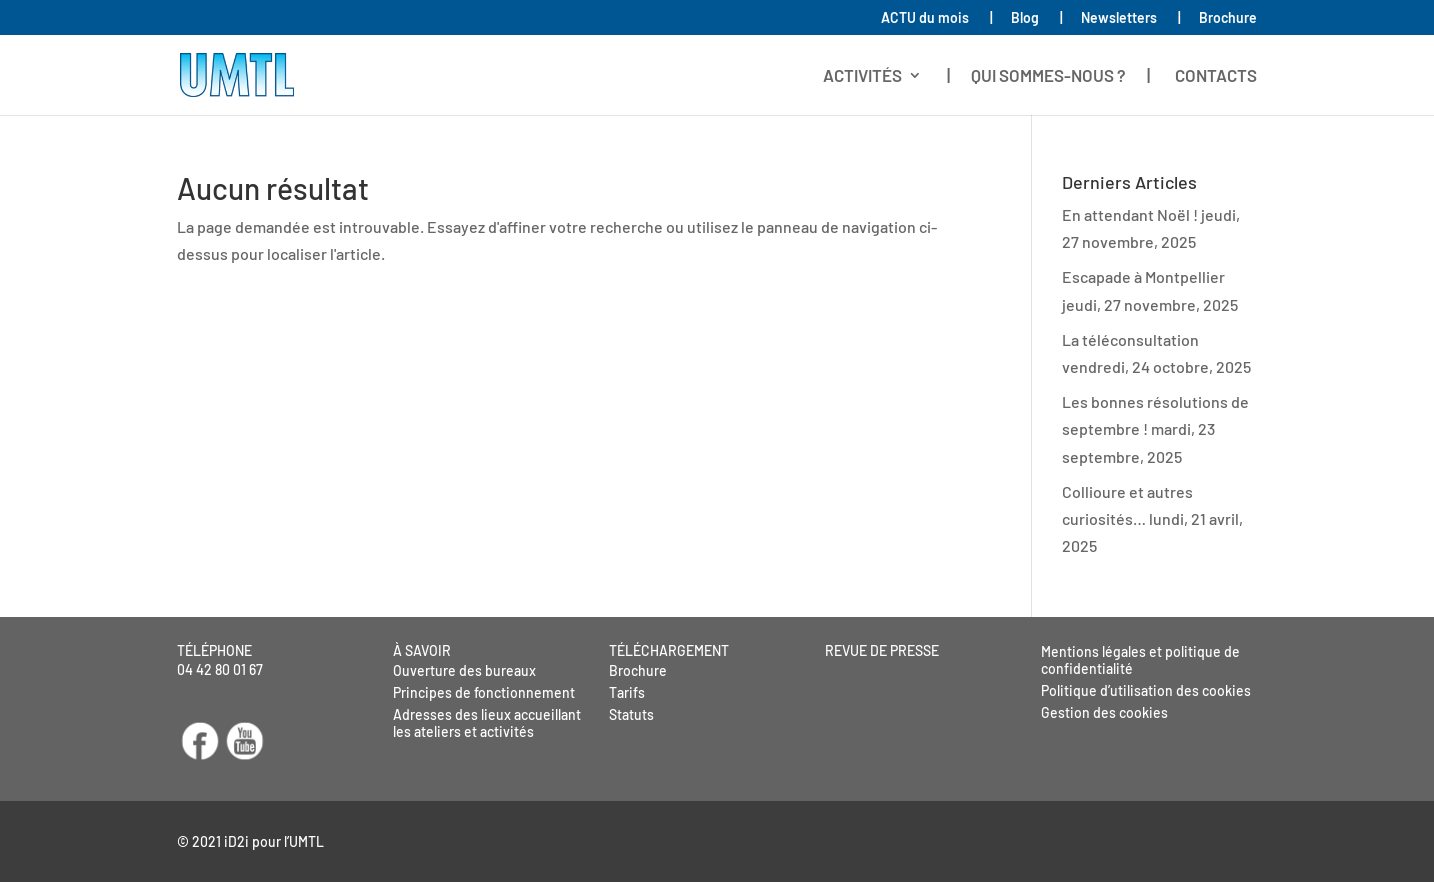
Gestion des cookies (1104, 712)
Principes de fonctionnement (484, 692)
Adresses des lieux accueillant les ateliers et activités (487, 723)
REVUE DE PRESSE (882, 650)
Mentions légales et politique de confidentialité (1140, 660)
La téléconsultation (1130, 339)
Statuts (631, 714)
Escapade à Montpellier (1143, 276)
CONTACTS (1216, 76)
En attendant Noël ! (1130, 214)
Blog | (1037, 18)
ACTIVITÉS (862, 76)
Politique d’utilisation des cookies (1146, 690)
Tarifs (627, 692)
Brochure (1228, 18)
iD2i (236, 841)
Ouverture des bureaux (464, 670)
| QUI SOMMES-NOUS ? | (1048, 76)
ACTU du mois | (937, 18)
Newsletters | (1131, 18)
